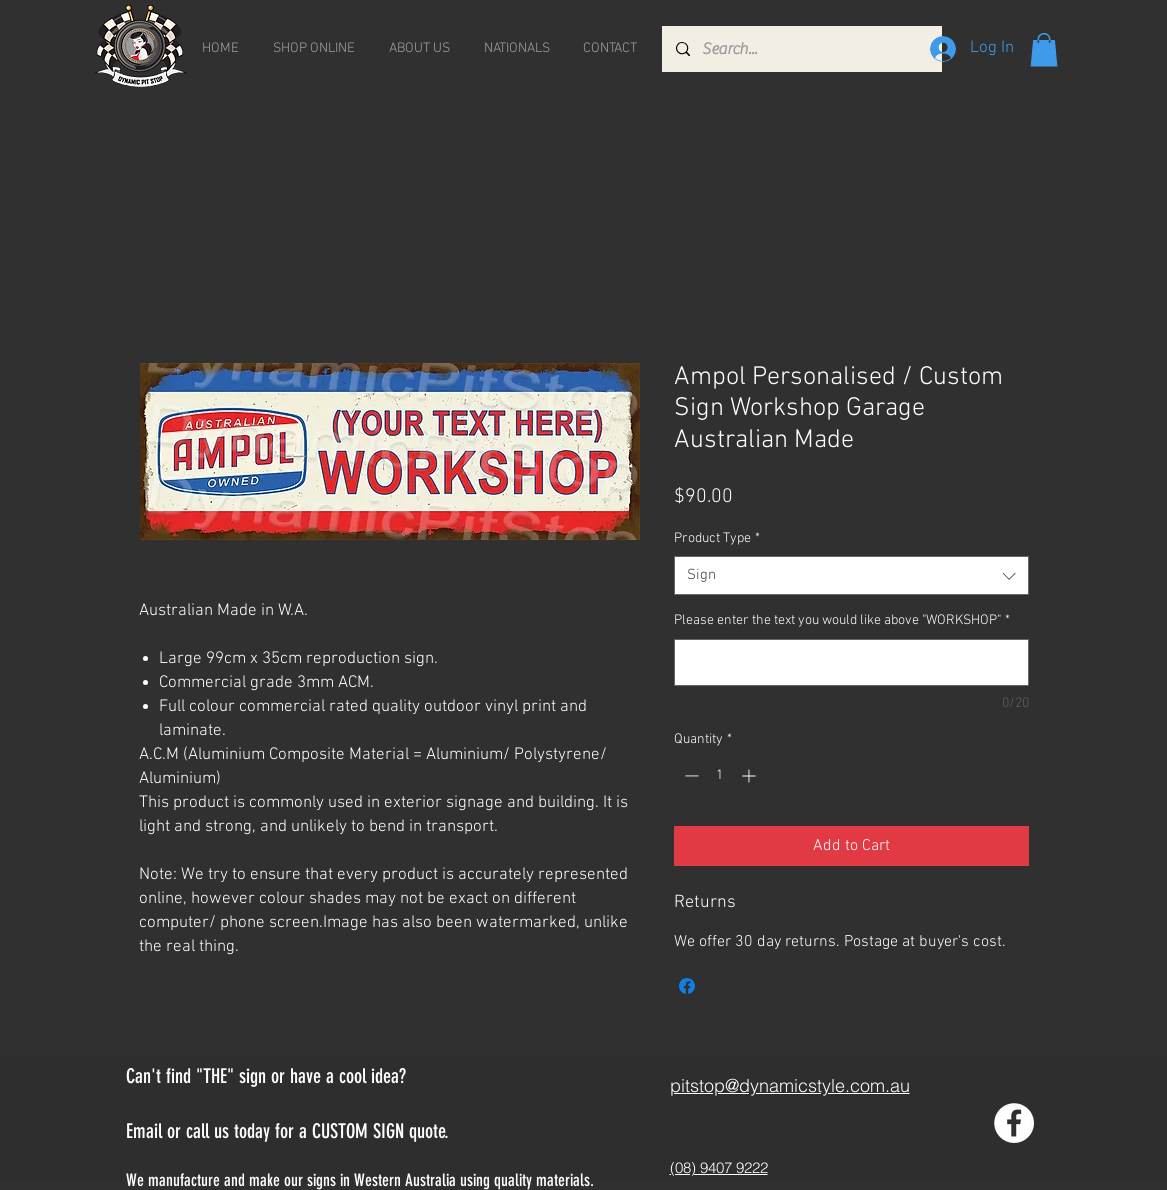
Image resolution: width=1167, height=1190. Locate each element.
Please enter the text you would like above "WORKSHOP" (842, 620)
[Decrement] (689, 775)
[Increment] (750, 775)
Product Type (717, 538)
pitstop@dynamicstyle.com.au (790, 1085)
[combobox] (851, 575)
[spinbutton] (720, 775)
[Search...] (801, 49)
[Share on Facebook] (687, 986)
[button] (1044, 49)
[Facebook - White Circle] (1014, 1123)
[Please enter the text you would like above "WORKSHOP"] (851, 662)
